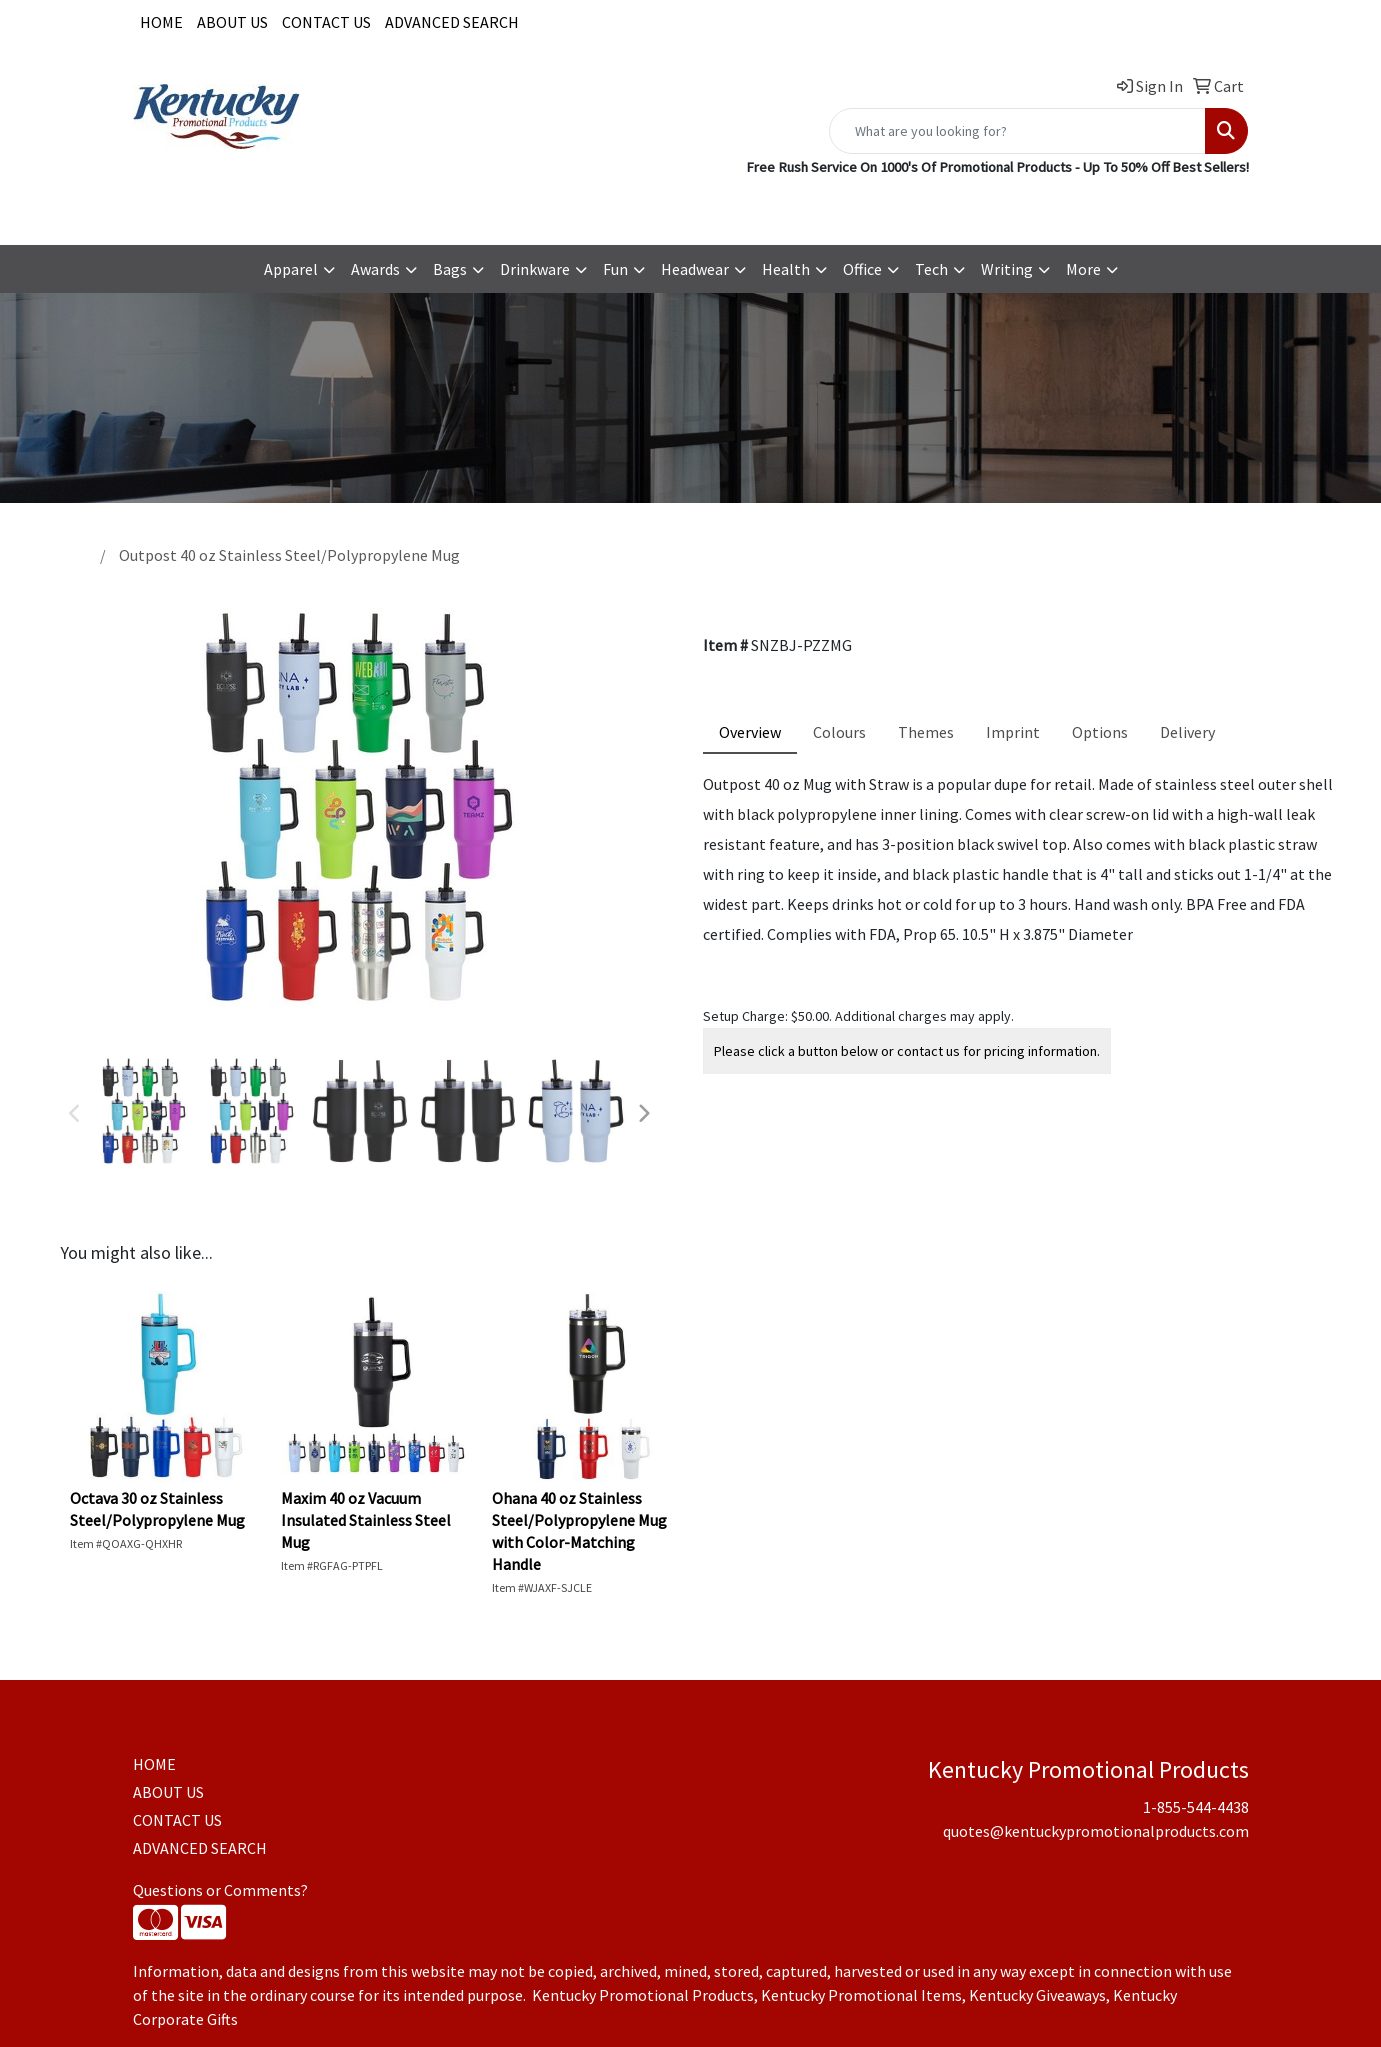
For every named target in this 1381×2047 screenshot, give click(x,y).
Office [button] (862, 269)
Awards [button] (375, 269)
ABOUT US (232, 22)
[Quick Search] (1017, 131)
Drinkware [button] (535, 269)
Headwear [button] (695, 269)
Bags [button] (450, 269)
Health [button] (786, 269)
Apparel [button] (291, 269)
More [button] (1083, 269)
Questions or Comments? (220, 1890)
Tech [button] (931, 269)
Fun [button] (615, 269)
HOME (161, 22)
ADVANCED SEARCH (452, 22)
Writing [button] (1007, 269)
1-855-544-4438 (877, 207)
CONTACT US (326, 22)
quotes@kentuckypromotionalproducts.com (1096, 207)
